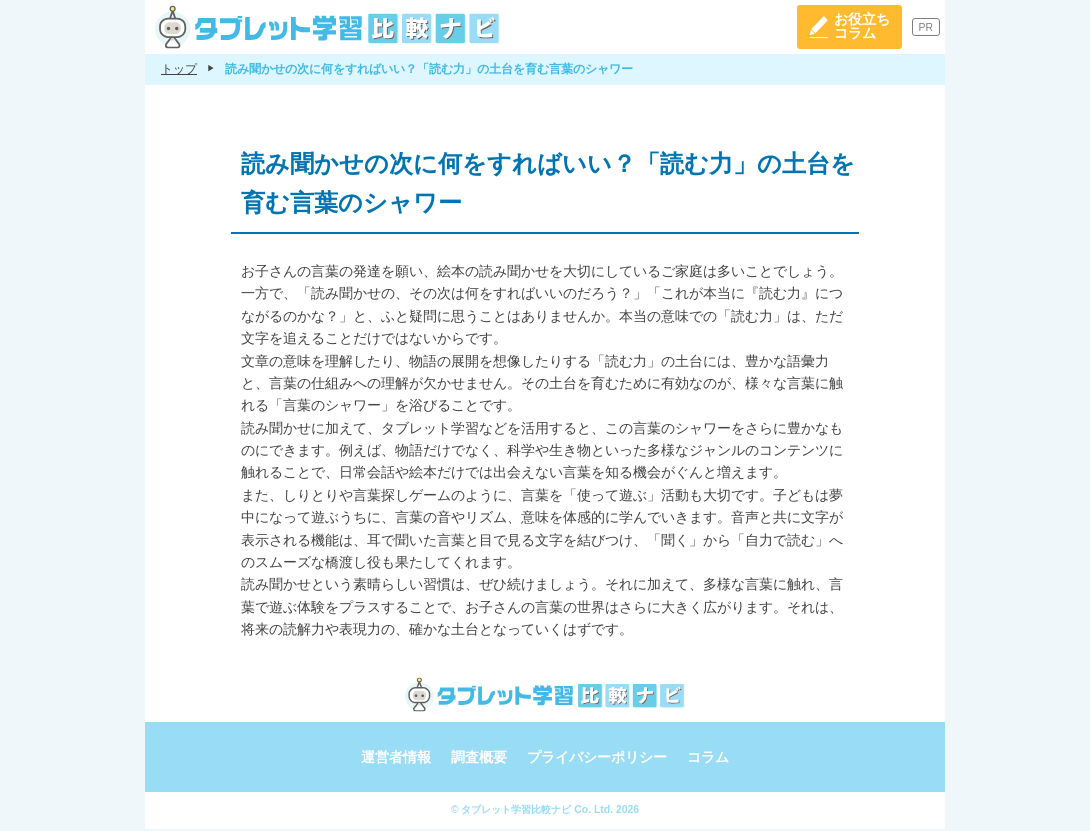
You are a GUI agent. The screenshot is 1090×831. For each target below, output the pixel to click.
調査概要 (479, 760)
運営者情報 (396, 760)
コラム (708, 760)
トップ (179, 71)
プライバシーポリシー (597, 760)
